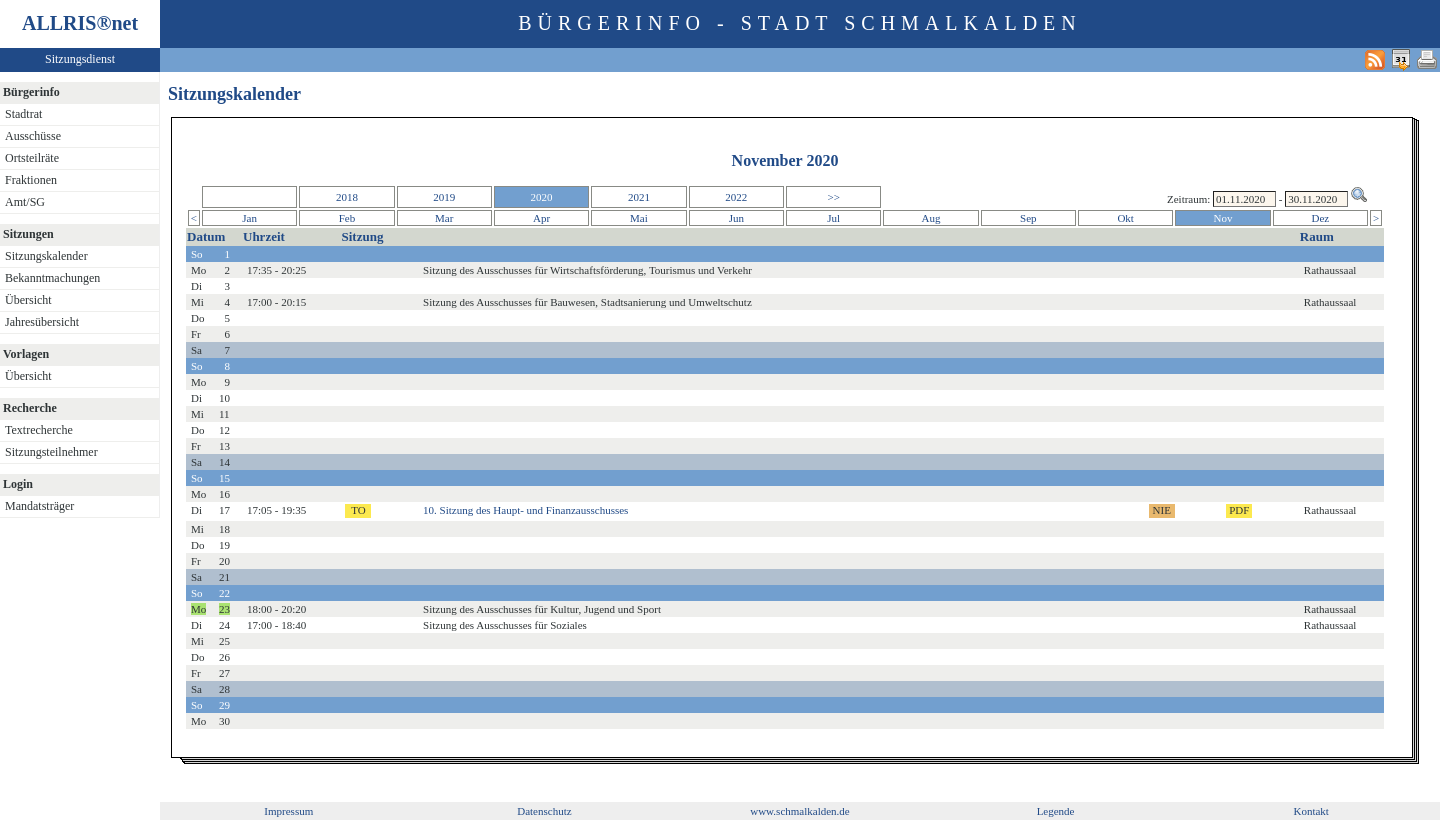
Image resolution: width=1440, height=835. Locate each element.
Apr (541, 218)
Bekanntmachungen (52, 278)
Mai (639, 218)
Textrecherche (39, 430)
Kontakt (1310, 811)
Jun (736, 218)
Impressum (288, 811)
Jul (833, 218)
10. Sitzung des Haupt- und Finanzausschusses (525, 510)
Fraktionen (31, 180)
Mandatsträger (39, 506)
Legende (1056, 811)
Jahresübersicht (42, 322)
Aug (931, 218)
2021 (639, 197)
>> (833, 197)
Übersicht (28, 300)
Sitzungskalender (46, 256)
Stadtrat (23, 114)
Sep (1028, 218)
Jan (249, 218)
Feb (347, 218)
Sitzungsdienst (80, 59)
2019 (444, 197)
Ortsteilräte (32, 158)
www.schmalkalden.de (799, 811)
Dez (1321, 218)
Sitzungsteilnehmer (51, 452)
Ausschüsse (33, 136)
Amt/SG (25, 202)
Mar (444, 218)
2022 (736, 197)
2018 (347, 197)
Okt (1125, 218)
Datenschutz (544, 811)
